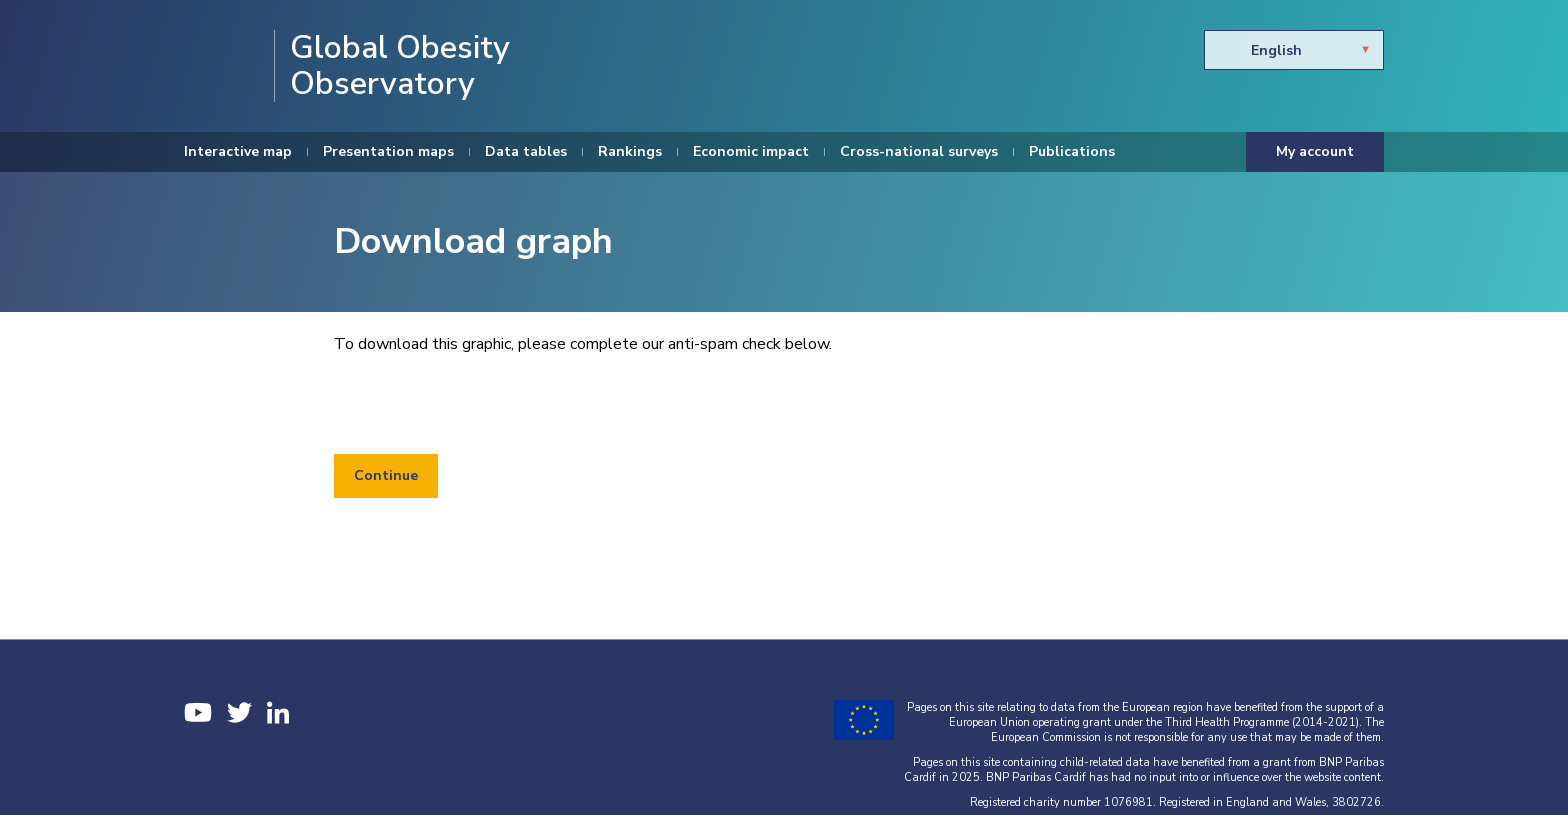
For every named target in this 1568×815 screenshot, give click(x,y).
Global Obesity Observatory (400, 66)
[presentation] (486, 405)
